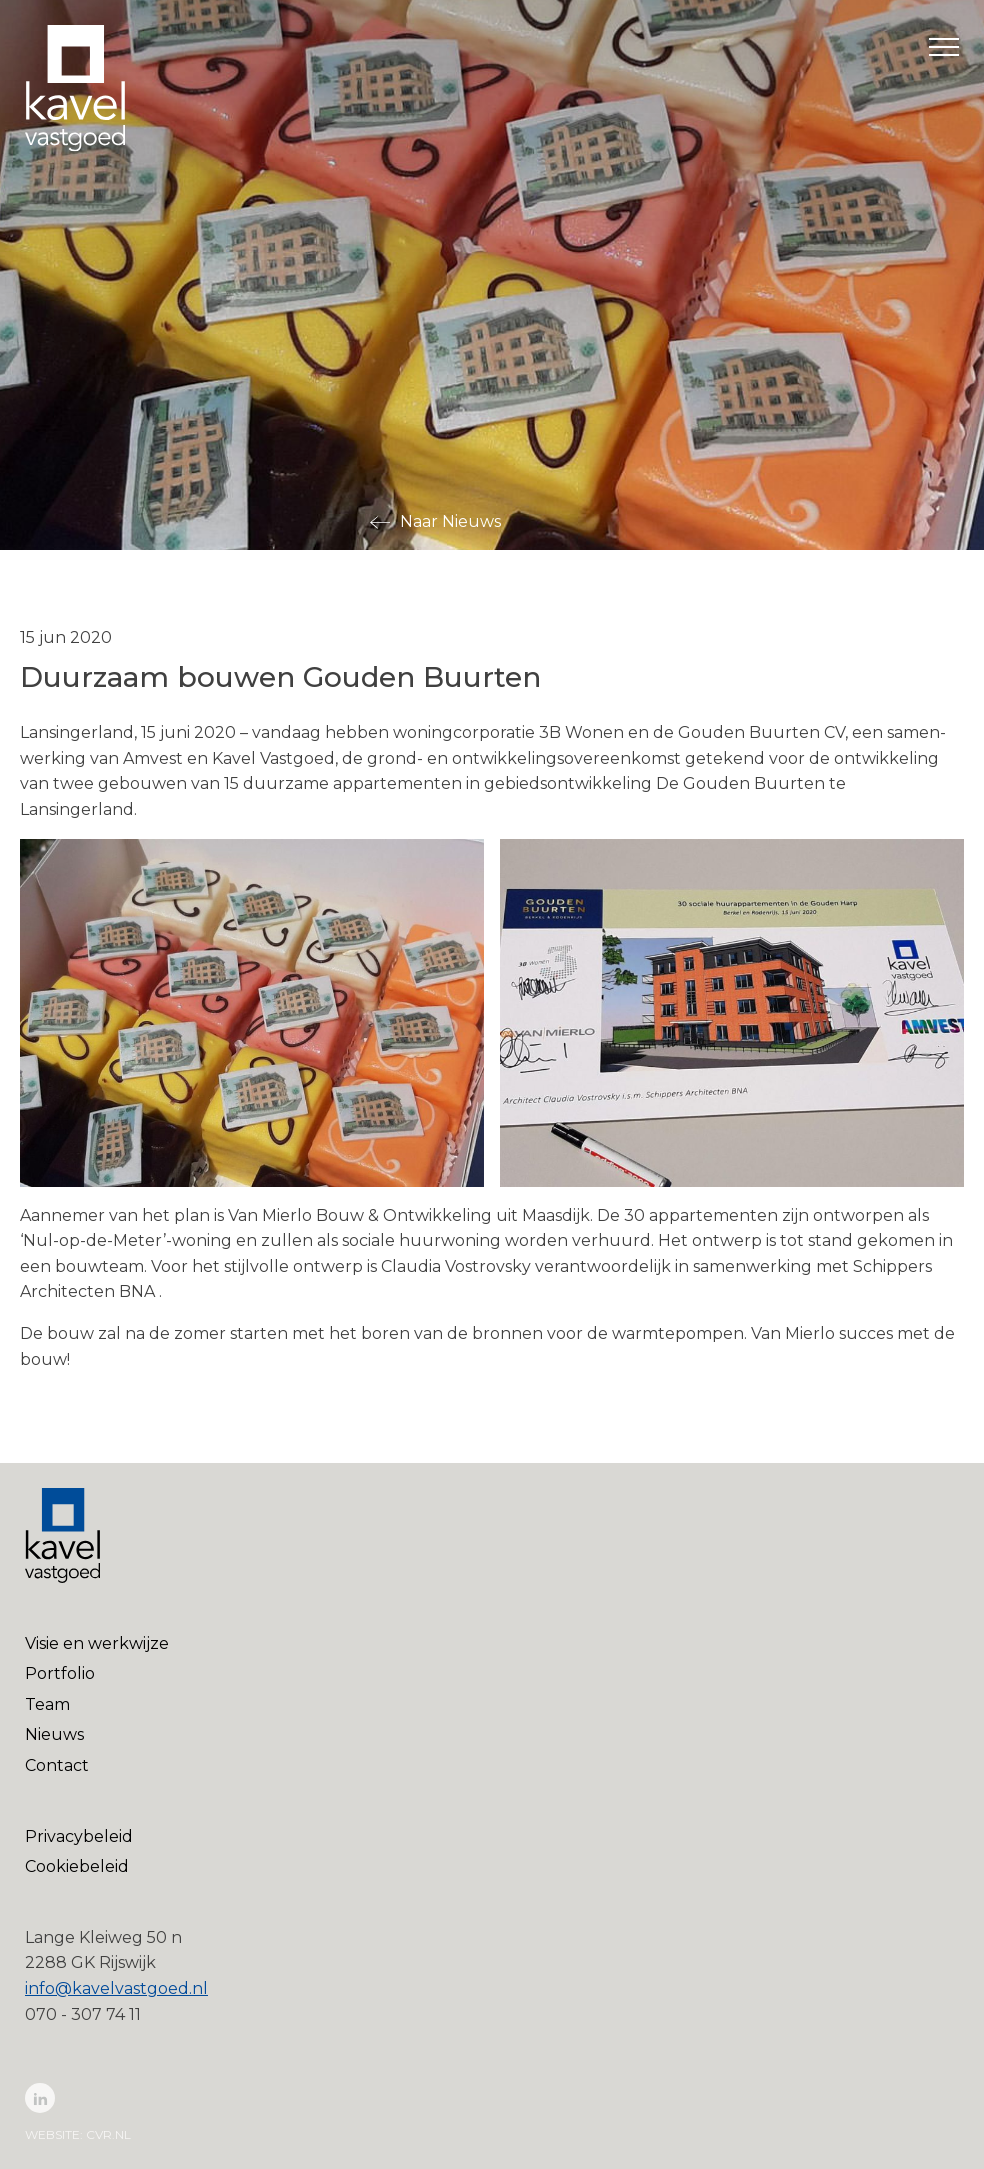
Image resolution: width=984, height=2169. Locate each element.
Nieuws (54, 1734)
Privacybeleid (79, 1836)
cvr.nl (108, 2134)
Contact (57, 1765)
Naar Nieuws (450, 521)
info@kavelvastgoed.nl (116, 1988)
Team (47, 1704)
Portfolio (60, 1673)
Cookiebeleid (77, 1866)
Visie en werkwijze (97, 1643)
